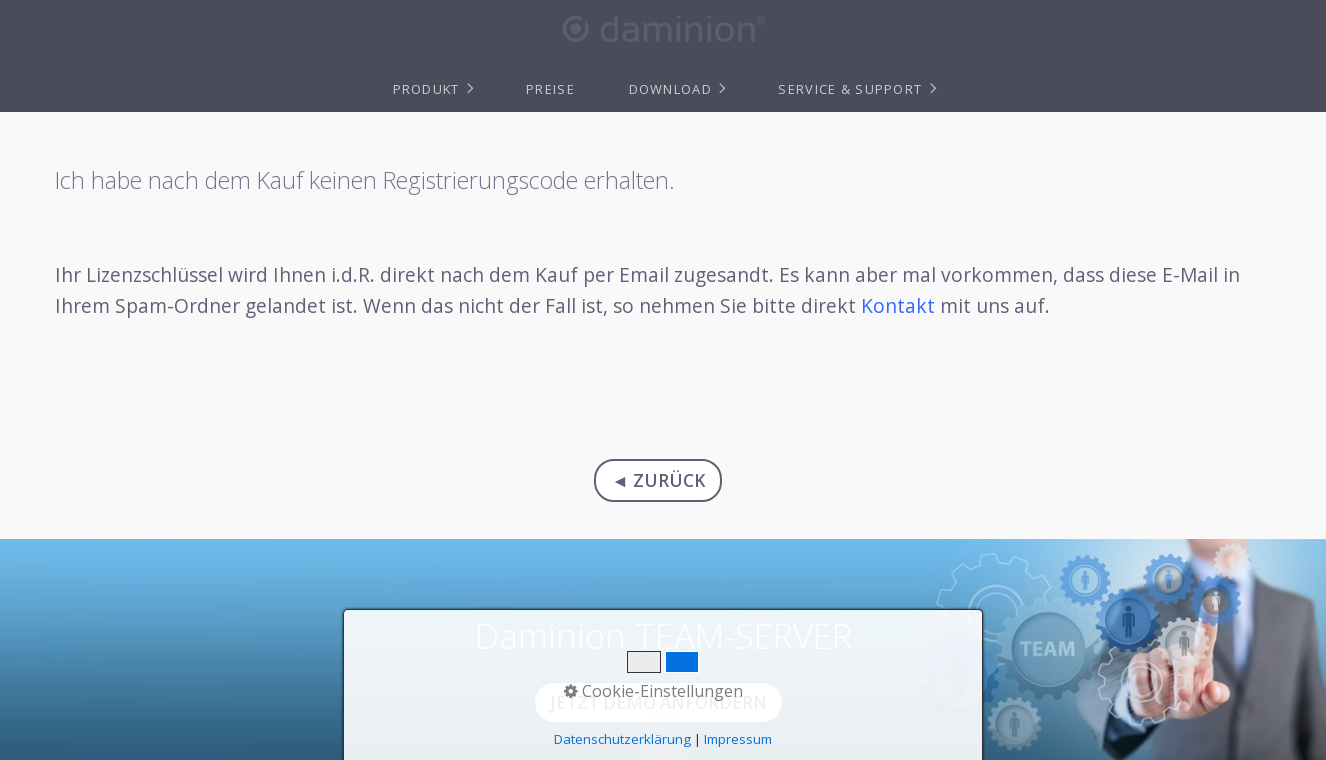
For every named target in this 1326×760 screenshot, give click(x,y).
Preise (550, 89)
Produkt (426, 89)
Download (670, 89)
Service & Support (850, 89)
